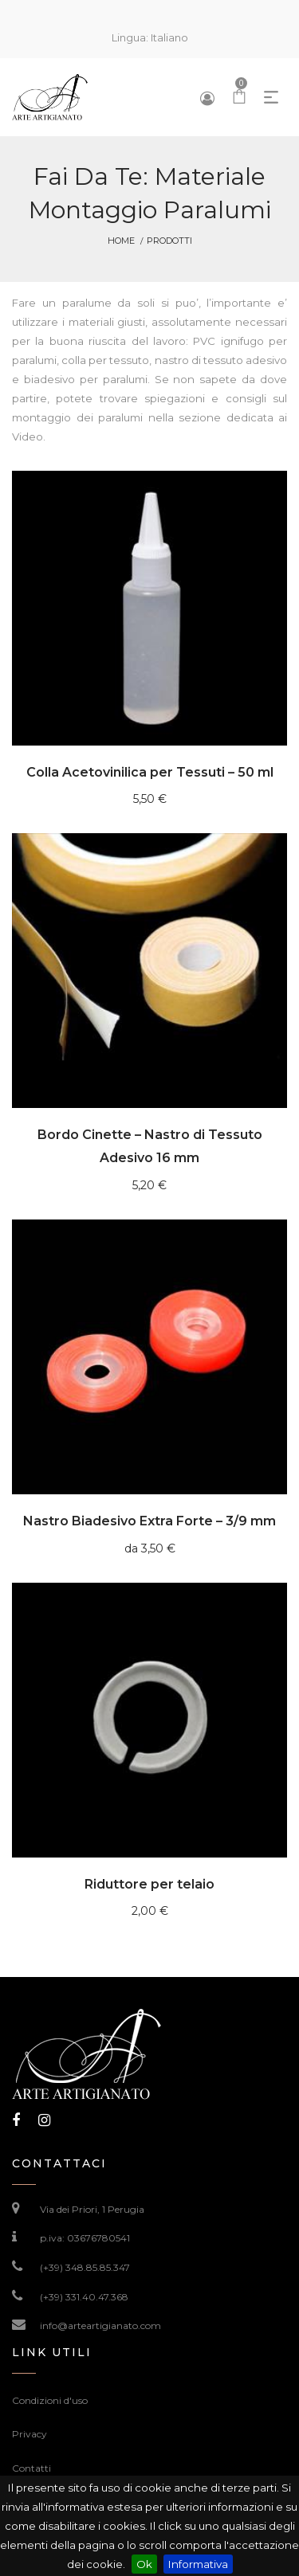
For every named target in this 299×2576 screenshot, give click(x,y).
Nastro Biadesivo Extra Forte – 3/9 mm (149, 1521)
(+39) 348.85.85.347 (85, 2267)
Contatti (31, 2468)
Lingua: (150, 37)
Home (121, 240)
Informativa (198, 2564)
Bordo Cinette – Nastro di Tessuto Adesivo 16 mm (149, 1146)
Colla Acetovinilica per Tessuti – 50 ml (149, 772)
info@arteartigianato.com (100, 2325)
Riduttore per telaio (149, 1884)
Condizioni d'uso (50, 2400)
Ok (144, 2564)
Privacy (29, 2434)
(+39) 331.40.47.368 (84, 2297)
